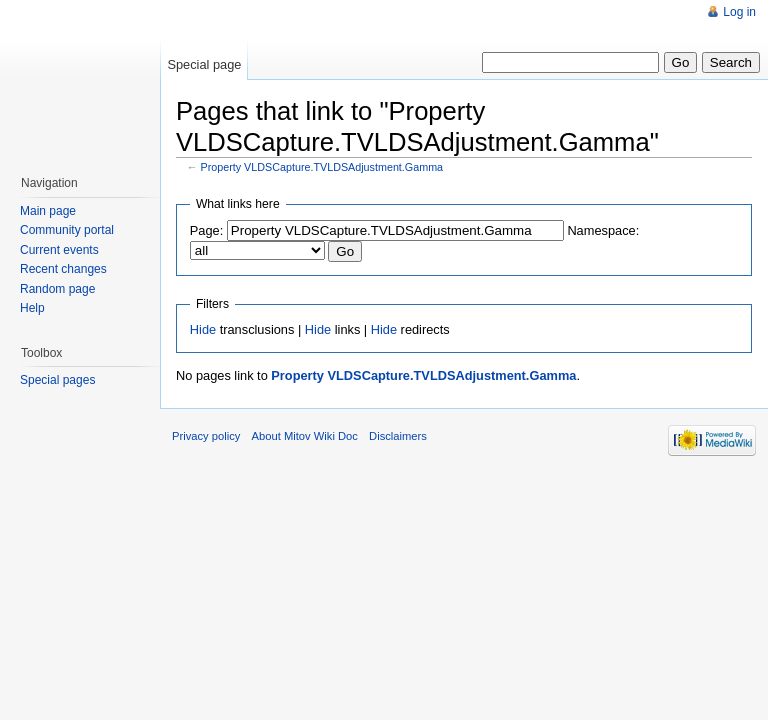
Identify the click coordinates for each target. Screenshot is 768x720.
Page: (206, 230)
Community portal (67, 230)
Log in (739, 12)
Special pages (57, 380)
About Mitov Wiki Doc (305, 436)
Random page (57, 289)
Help (32, 308)
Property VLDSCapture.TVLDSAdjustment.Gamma (322, 167)
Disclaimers (398, 436)
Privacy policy (206, 436)
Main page (48, 211)
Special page (204, 64)
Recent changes (63, 269)
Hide (203, 329)
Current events (59, 250)
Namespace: (603, 230)
